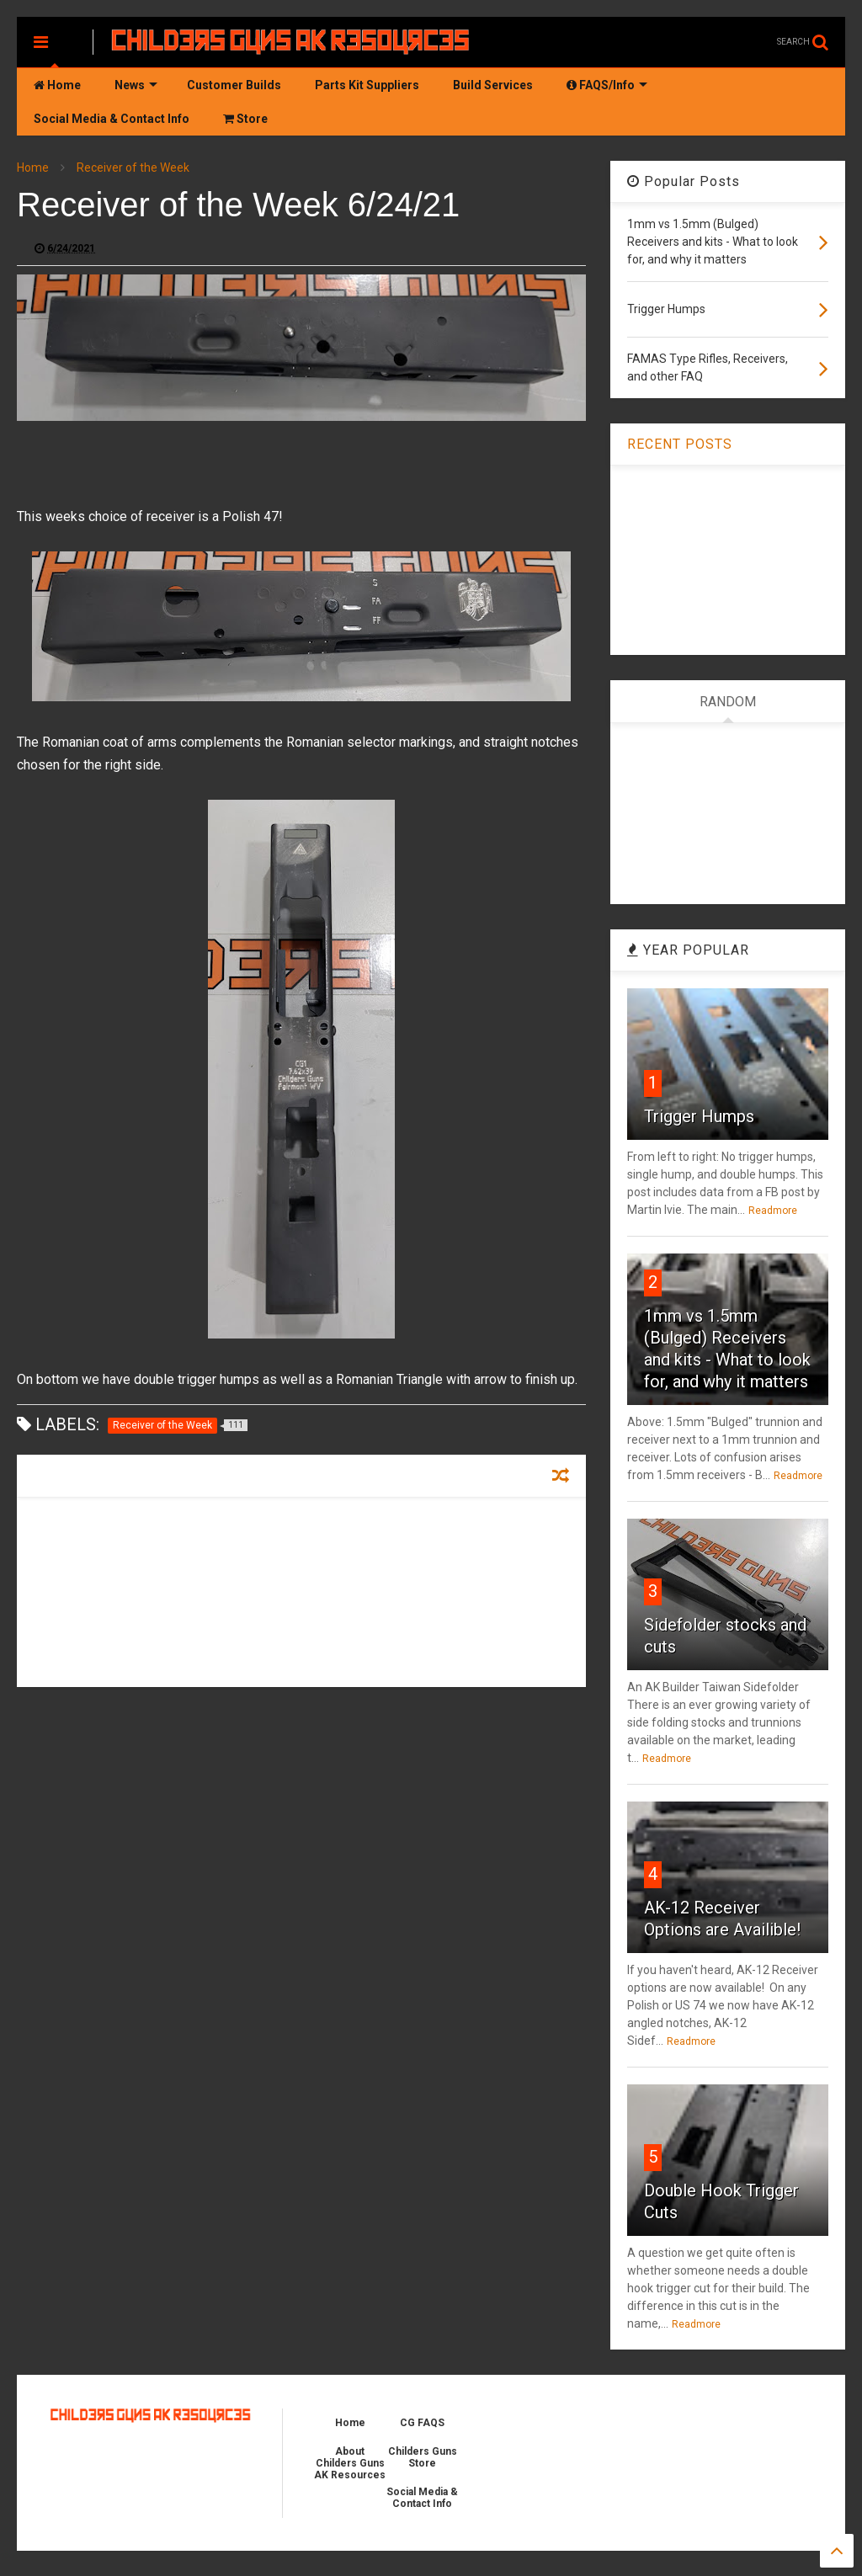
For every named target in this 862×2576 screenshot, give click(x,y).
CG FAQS (422, 2423)
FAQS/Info (607, 85)
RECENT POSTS (679, 444)
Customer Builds (234, 85)
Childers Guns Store (422, 2457)
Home (57, 85)
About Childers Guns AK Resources (350, 2463)
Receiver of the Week (133, 167)
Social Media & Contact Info (111, 118)
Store (245, 118)
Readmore (772, 1210)
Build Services (493, 85)
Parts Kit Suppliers (367, 85)
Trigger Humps (699, 1116)
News (135, 85)
